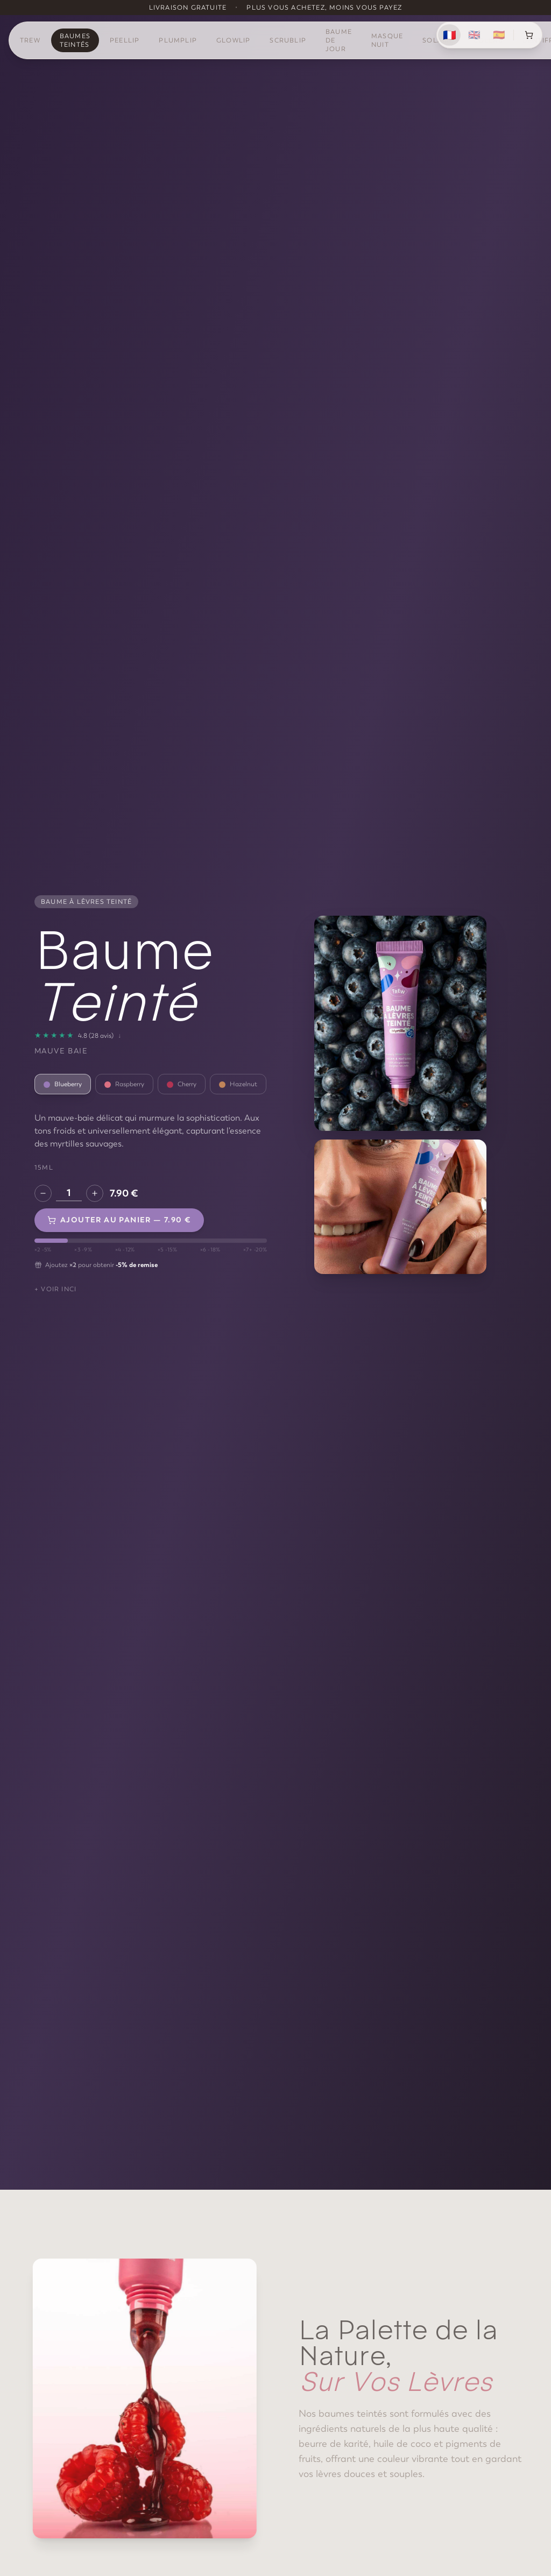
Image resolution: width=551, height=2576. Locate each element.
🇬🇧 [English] (474, 35)
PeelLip (124, 40)
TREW (30, 40)
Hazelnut (238, 1084)
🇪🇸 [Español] (499, 35)
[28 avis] (77, 1035)
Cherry (181, 1084)
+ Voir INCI (55, 1289)
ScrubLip (288, 40)
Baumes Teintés (75, 40)
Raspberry (124, 1084)
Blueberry (63, 1084)
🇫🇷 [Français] (449, 35)
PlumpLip (178, 40)
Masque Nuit (387, 40)
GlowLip (233, 40)
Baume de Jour (339, 40)
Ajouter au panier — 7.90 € (119, 1220)
